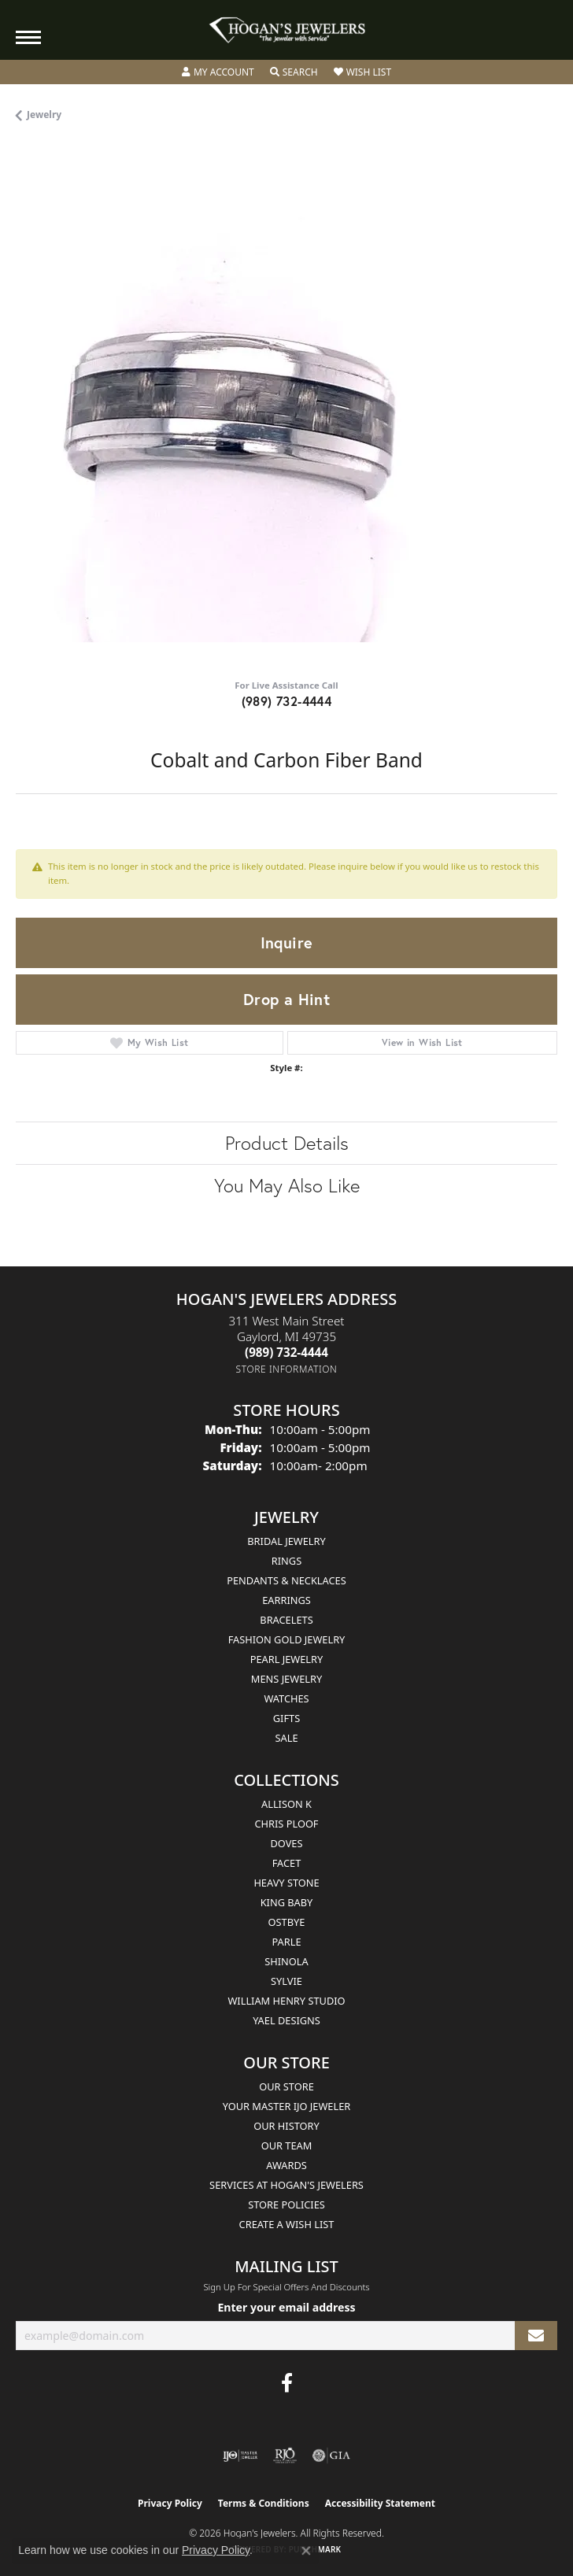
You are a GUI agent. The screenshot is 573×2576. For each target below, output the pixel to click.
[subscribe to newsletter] (536, 2335)
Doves (286, 1843)
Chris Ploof (286, 1824)
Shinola (286, 1961)
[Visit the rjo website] (285, 2455)
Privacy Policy (170, 2503)
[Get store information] (287, 1369)
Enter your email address (286, 2307)
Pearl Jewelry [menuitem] (286, 1659)
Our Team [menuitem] (286, 2145)
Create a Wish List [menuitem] (287, 2224)
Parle (286, 1942)
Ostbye (286, 1922)
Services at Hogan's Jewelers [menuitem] (286, 2185)
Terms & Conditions (263, 2503)
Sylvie (286, 1981)
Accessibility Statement (380, 2503)
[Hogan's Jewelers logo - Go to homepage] (286, 30)
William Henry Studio (286, 2001)
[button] (218, 72)
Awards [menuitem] (286, 2165)
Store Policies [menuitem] (286, 2204)
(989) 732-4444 (287, 701)
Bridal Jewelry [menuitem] (286, 1541)
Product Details (287, 1142)
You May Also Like (287, 1185)
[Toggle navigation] (28, 37)
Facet (286, 1863)
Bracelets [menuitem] (286, 1620)
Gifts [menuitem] (286, 1718)
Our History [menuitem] (286, 2126)
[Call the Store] (286, 1352)
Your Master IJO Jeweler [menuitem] (287, 2106)
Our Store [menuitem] (286, 2086)
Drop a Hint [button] (286, 999)
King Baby (287, 1902)
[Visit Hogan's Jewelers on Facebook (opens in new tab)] (287, 2383)
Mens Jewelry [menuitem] (286, 1679)
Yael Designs (286, 2020)
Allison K (286, 1804)
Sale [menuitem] (286, 1738)
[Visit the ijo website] (240, 2455)
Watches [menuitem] (286, 1698)
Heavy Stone (286, 1883)
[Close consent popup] (306, 2551)
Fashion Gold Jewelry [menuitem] (287, 1639)
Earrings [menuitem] (286, 1600)
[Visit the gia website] (331, 2455)
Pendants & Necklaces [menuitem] (286, 1580)
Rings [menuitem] (286, 1561)
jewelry (44, 114)
